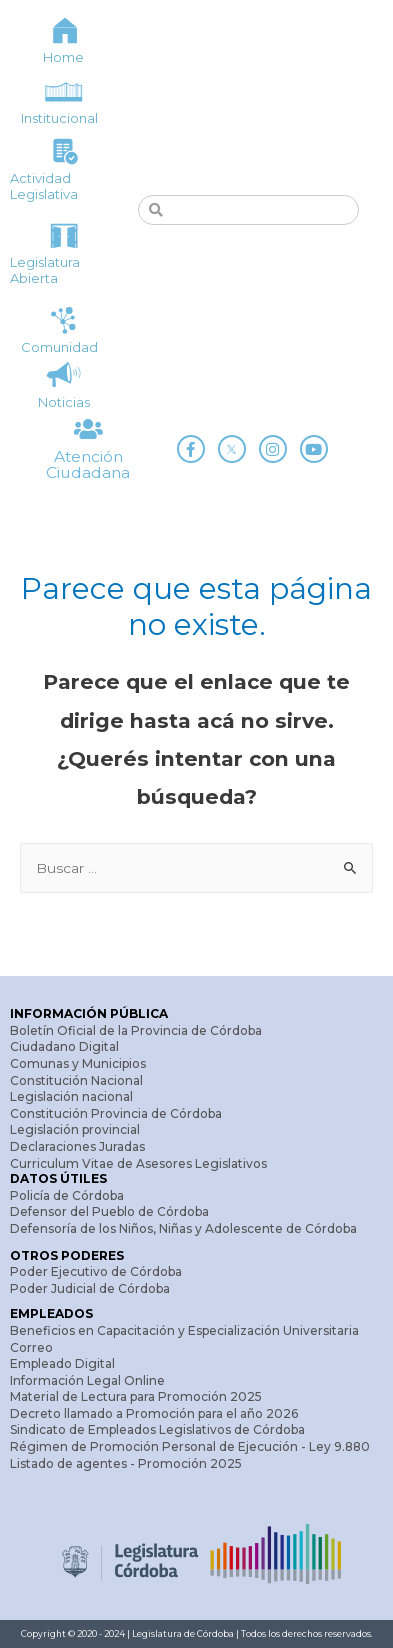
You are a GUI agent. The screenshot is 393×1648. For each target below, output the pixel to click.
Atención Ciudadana (88, 464)
